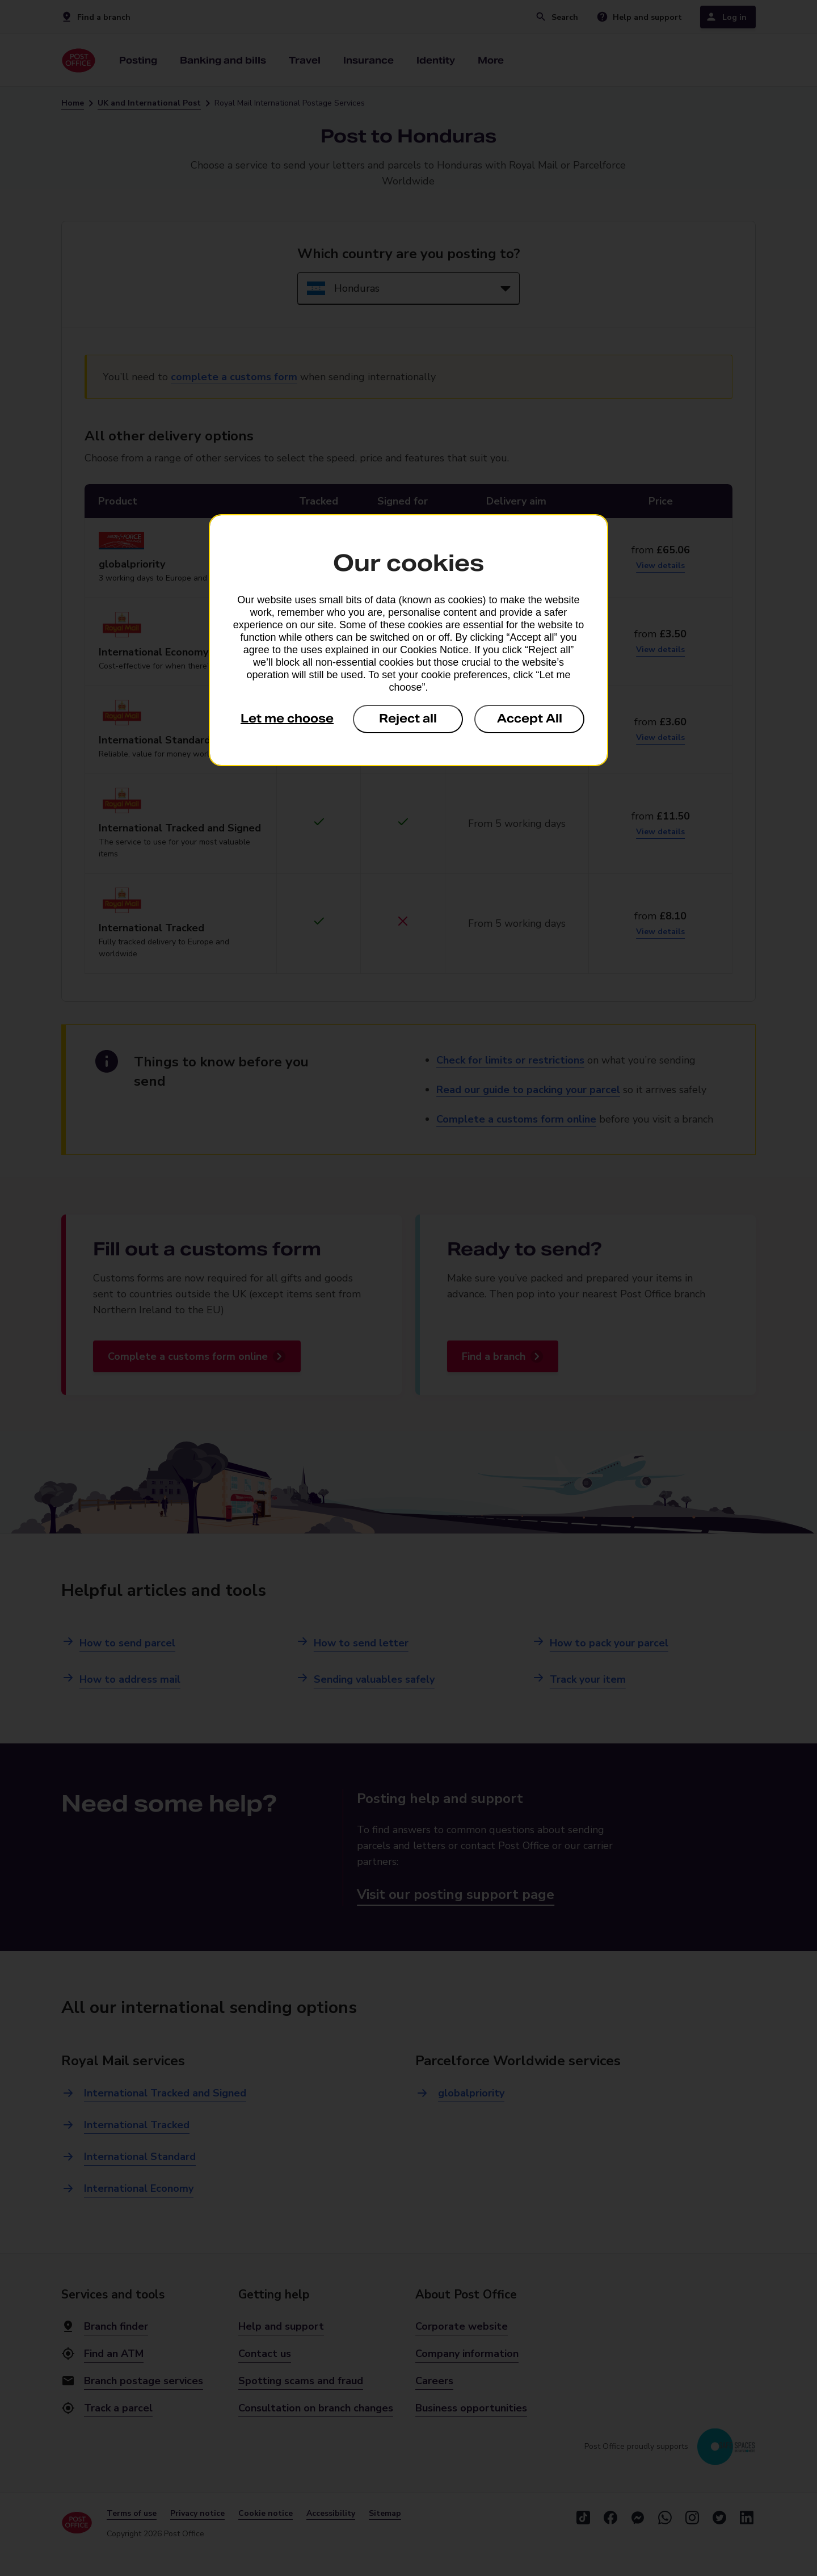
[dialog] (408, 640)
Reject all (408, 718)
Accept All (529, 718)
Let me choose (287, 718)
